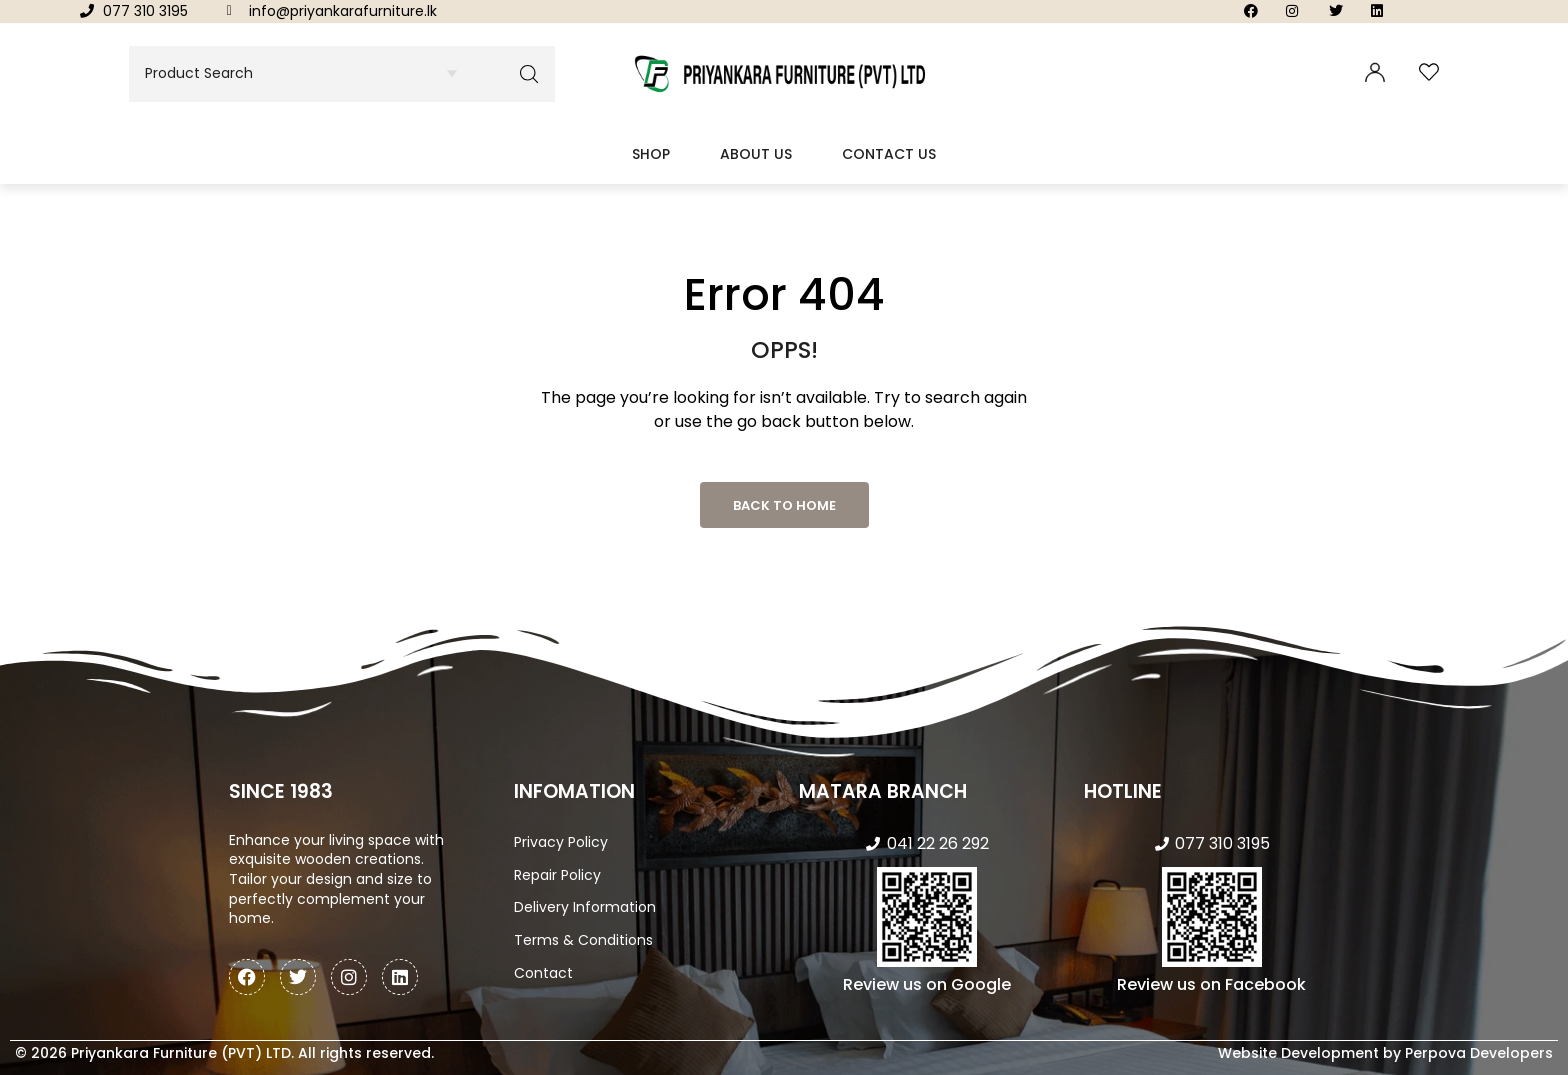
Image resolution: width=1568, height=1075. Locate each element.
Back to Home (784, 505)
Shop (651, 154)
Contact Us (889, 154)
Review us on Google (927, 984)
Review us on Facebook (1211, 984)
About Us (756, 154)
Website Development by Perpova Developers (1385, 1053)
